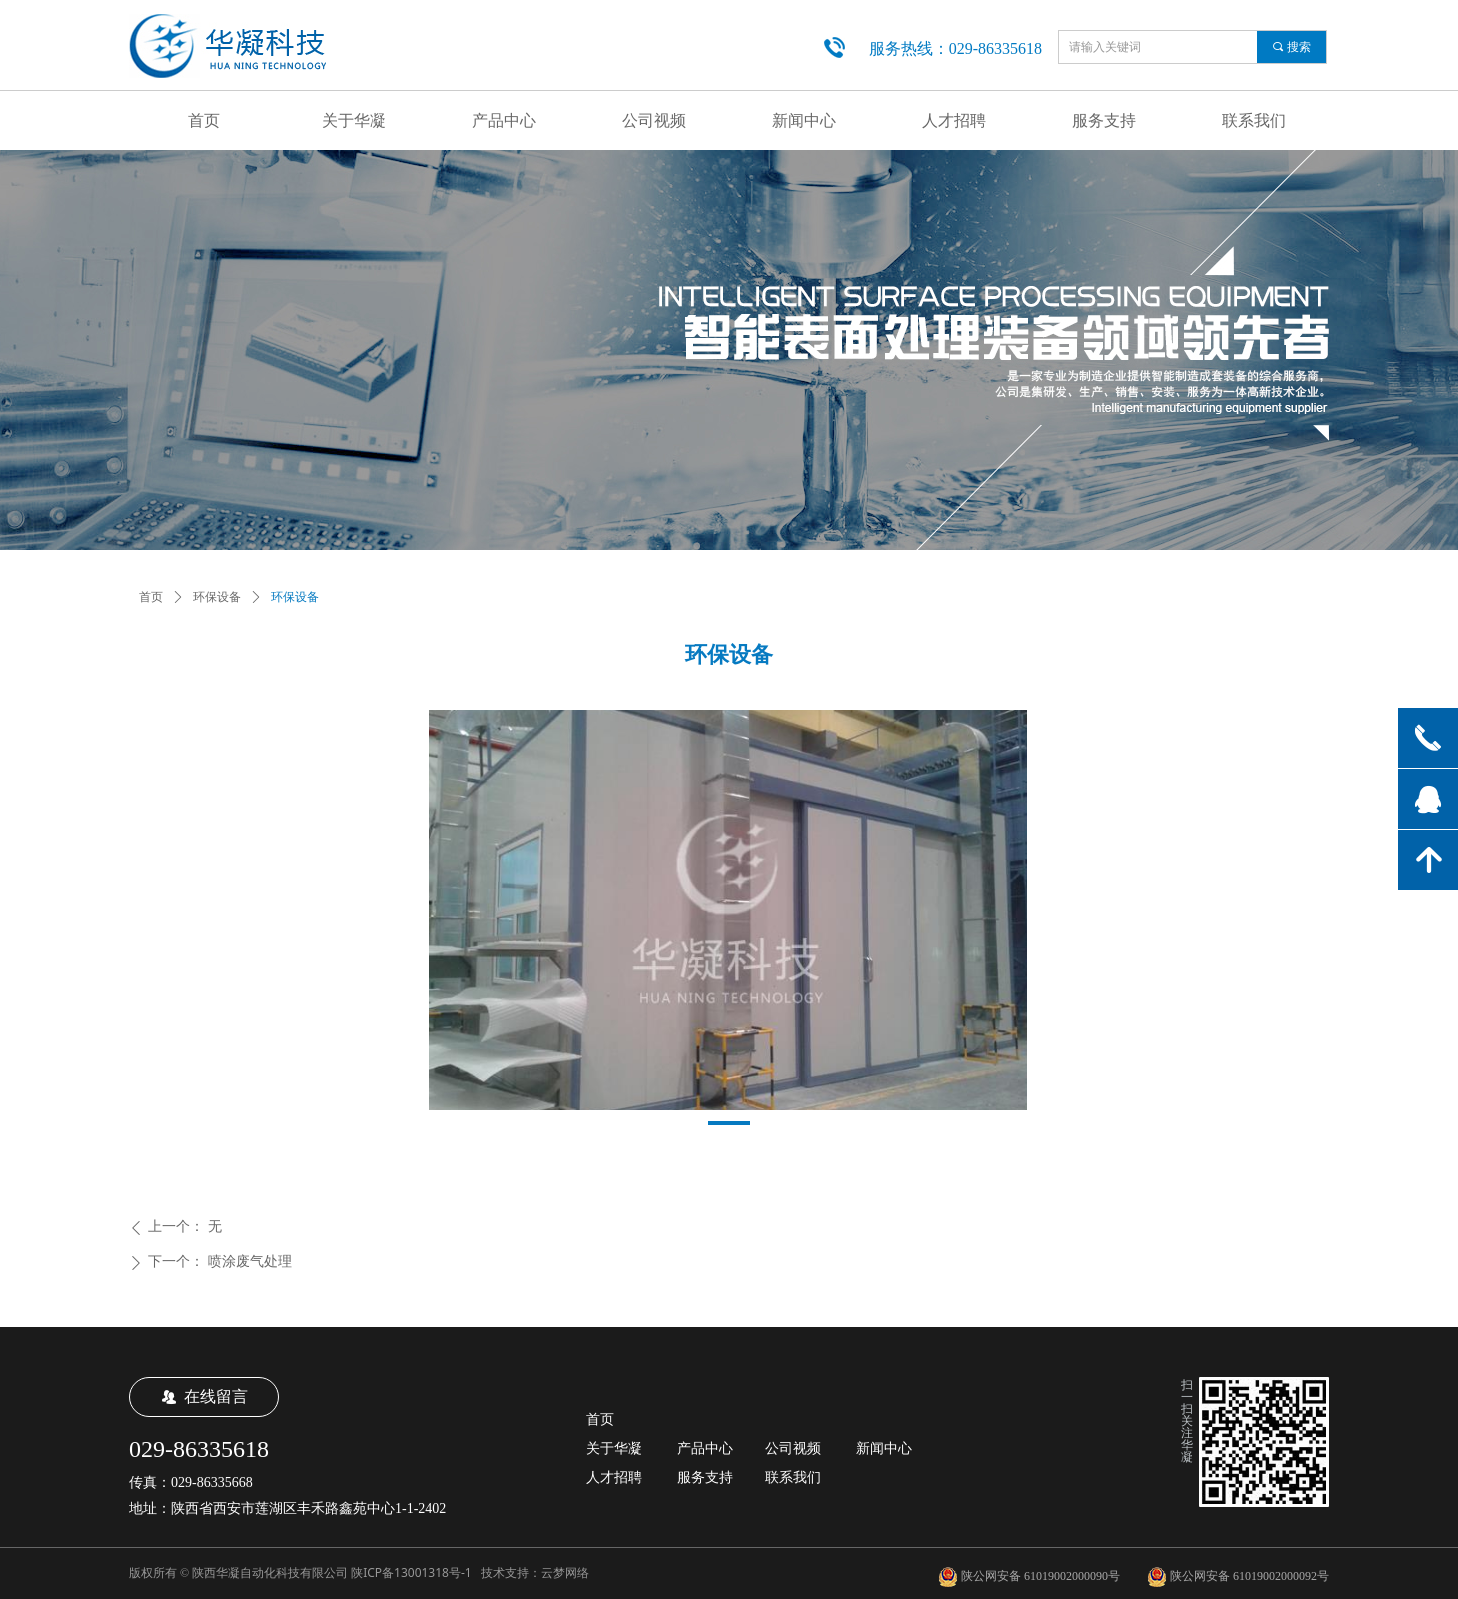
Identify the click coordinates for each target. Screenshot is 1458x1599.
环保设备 (217, 597)
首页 (151, 597)
